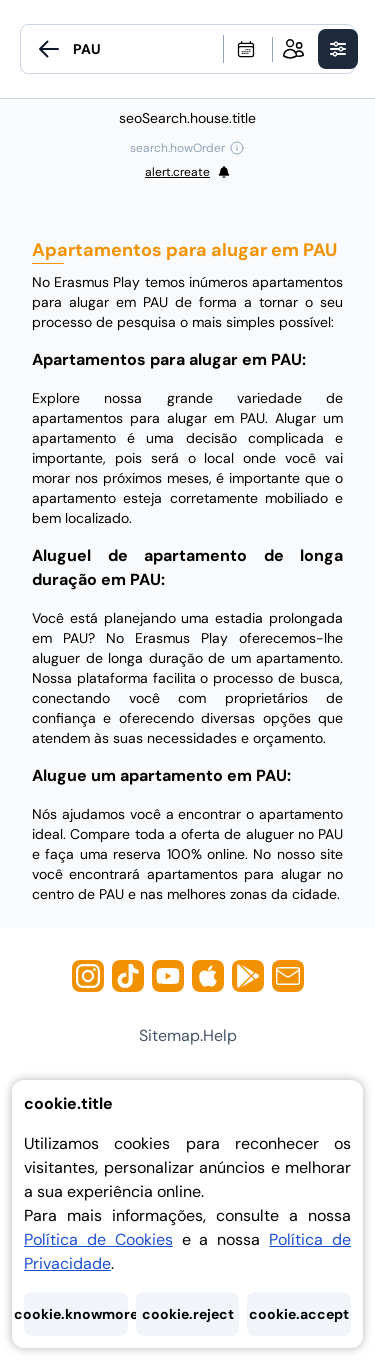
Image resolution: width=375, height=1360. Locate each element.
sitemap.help (188, 1035)
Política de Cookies (98, 1239)
